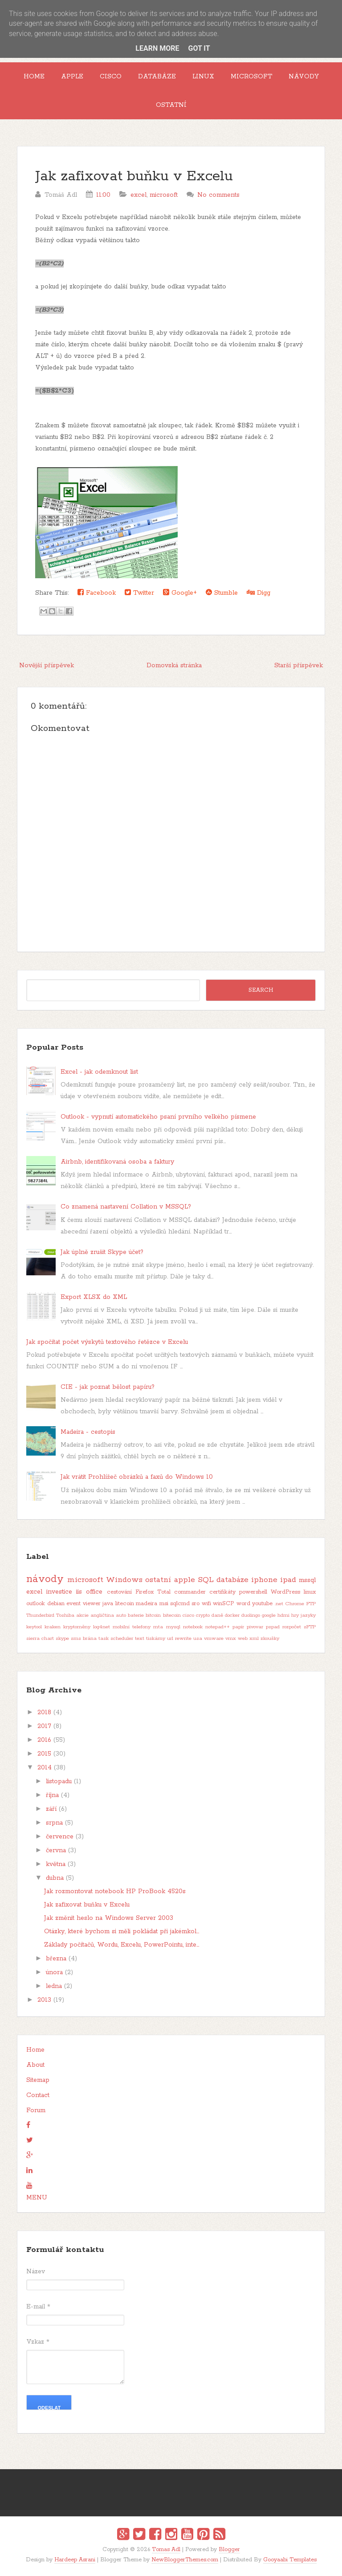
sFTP (310, 1627)
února (54, 1972)
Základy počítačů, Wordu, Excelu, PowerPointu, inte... (121, 1945)
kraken (53, 1627)
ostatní (158, 1580)
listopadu (59, 1781)
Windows (124, 1580)
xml (254, 1638)
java (107, 1603)
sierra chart (40, 1638)
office (94, 1592)
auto (121, 1615)
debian (56, 1603)
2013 (44, 2000)
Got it (199, 48)
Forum (35, 2110)
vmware (214, 1638)
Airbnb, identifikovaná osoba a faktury (117, 1162)
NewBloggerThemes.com (184, 2559)
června (56, 1850)
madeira (146, 1603)
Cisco (111, 77)
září (51, 1809)
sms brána (84, 1638)
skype (62, 1638)
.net (279, 1604)
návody (45, 1579)
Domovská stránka (174, 665)
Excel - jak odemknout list (99, 1072)
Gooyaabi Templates (290, 2559)
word (243, 1603)
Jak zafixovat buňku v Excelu (134, 176)
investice (59, 1592)
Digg (258, 592)
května (55, 1864)
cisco (188, 1615)
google (269, 1615)
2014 (44, 1768)
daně (217, 1615)
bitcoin (153, 1615)
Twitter (139, 592)
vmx (230, 1638)
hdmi (283, 1615)
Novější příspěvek (46, 665)
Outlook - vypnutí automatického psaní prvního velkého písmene (158, 1117)
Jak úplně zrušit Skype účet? (102, 1252)
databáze (232, 1580)
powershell (253, 1592)
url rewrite (179, 1638)
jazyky (308, 1615)
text (139, 1638)
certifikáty (222, 1592)
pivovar (255, 1627)
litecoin (124, 1603)
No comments (218, 195)
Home (34, 77)
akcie (82, 1615)
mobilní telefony (132, 1627)
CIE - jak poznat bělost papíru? (108, 1387)
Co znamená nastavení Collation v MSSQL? (126, 1207)
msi (163, 1603)
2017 (44, 1726)
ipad (288, 1580)
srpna (54, 1823)
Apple (72, 77)
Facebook (96, 592)
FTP (311, 1604)
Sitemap (37, 2080)
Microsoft (251, 77)
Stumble (222, 592)
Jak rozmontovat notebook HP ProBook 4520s (115, 1891)
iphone (264, 1580)
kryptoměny (76, 1627)
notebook (193, 1627)
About (35, 2065)
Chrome (294, 1604)
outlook (35, 1603)
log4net (101, 1627)
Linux (203, 77)
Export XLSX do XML (94, 1297)
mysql (173, 1627)
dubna (55, 1878)
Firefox (144, 1592)
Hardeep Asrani (74, 2559)
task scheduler (115, 1638)
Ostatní (171, 105)
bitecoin (172, 1615)
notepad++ (217, 1627)
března (56, 1959)
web (243, 1638)
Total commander (181, 1592)
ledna (54, 1986)
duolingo (250, 1615)
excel (138, 195)
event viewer (83, 1603)
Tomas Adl (166, 2549)
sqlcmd (180, 1603)
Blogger (229, 2549)
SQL (206, 1580)
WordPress (285, 1592)
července (59, 1837)
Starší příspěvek (298, 665)
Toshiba (65, 1615)
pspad (273, 1627)
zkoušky (270, 1638)
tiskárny (155, 1638)
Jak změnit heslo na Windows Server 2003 (108, 1918)
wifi (206, 1603)
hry (295, 1615)
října (52, 1795)
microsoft (164, 195)
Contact (37, 2095)
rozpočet (291, 1627)
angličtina (102, 1615)
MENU (36, 2198)
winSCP (223, 1603)
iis (79, 1592)
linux (310, 1592)
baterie (136, 1615)
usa (197, 1638)
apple (184, 1580)
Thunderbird (40, 1615)
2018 (44, 1712)
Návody (304, 77)
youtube (262, 1603)
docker (232, 1615)
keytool (34, 1627)
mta (158, 1627)
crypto (203, 1615)
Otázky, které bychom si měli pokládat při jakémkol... (121, 1931)
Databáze (157, 77)
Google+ (180, 592)
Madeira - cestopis (88, 1432)
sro (195, 1603)
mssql (307, 1580)
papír (238, 1627)
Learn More (157, 48)
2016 (44, 1740)
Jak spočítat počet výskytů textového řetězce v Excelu (107, 1342)
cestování (119, 1592)
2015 (44, 1754)
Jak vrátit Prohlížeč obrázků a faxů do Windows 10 (137, 1477)
